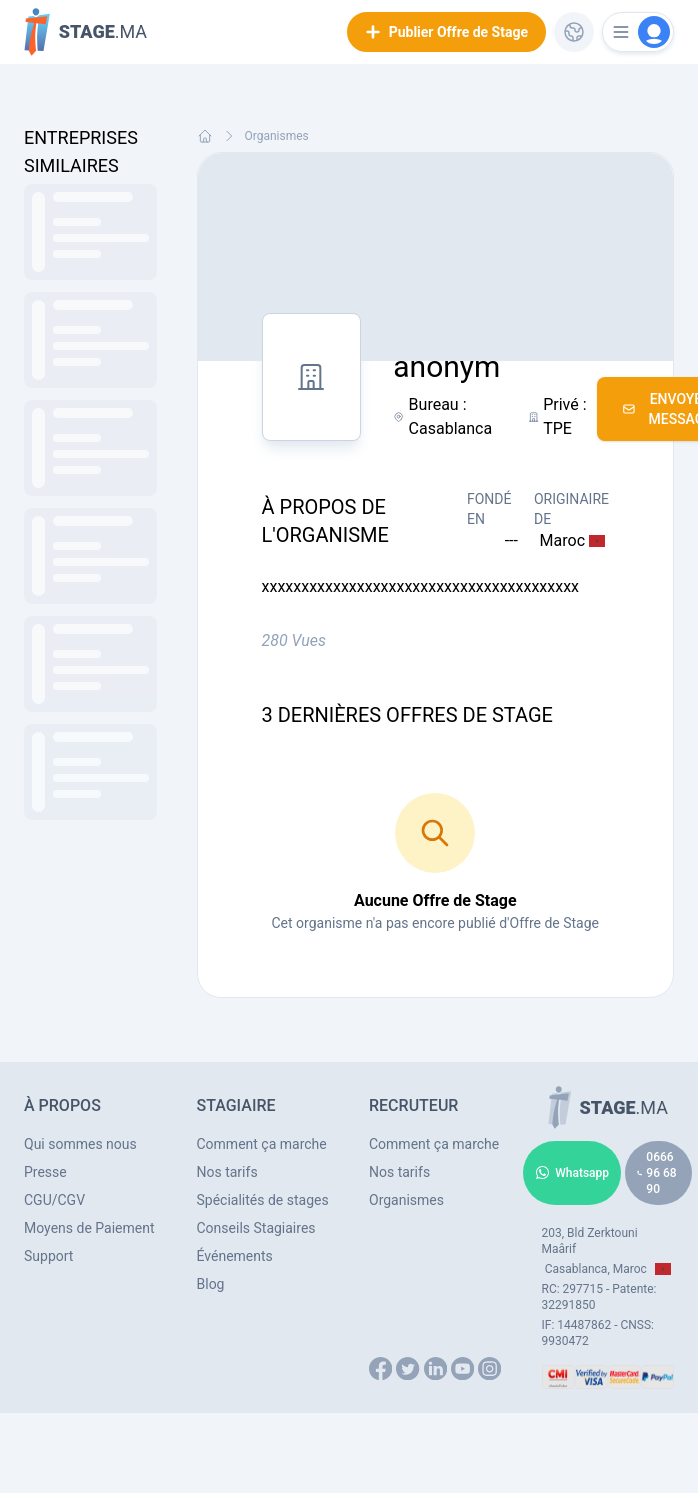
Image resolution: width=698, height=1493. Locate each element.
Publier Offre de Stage (446, 32)
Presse (45, 1172)
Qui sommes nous (80, 1144)
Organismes (277, 136)
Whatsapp (572, 1173)
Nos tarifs (227, 1172)
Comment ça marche (262, 1144)
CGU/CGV (54, 1200)
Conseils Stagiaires (256, 1228)
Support (48, 1256)
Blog (211, 1284)
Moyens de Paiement (89, 1228)
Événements (235, 1256)
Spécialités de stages (263, 1200)
